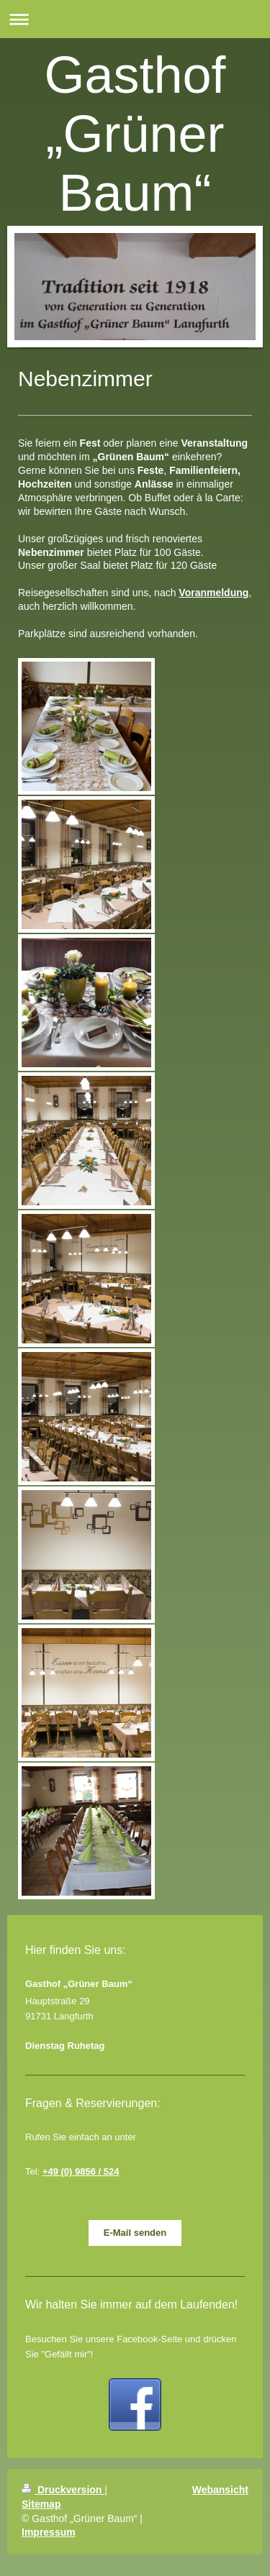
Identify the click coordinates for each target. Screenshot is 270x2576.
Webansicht (220, 2489)
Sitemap (41, 2504)
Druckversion (63, 2489)
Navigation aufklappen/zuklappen (135, 19)
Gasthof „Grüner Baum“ (134, 133)
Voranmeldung (213, 592)
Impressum (49, 2532)
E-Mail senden (135, 2232)
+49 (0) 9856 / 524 (81, 2171)
